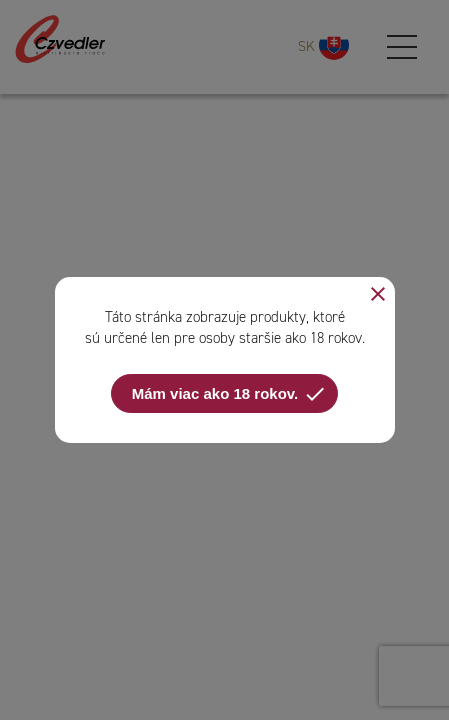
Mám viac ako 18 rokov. (229, 394)
